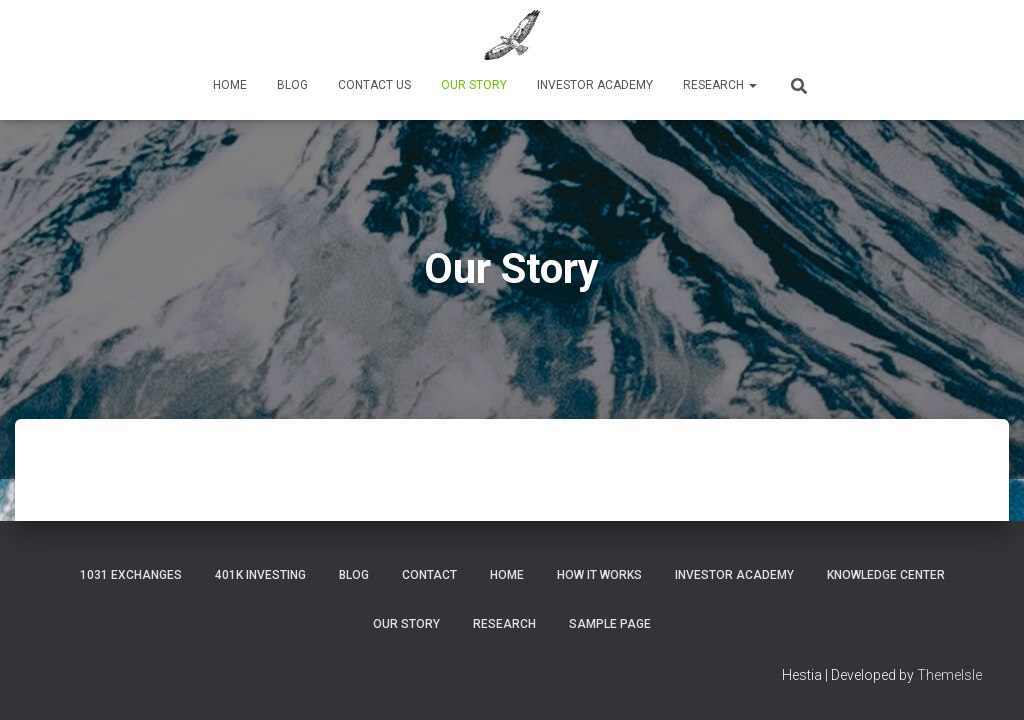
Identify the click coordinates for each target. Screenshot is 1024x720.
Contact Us (374, 85)
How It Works (599, 575)
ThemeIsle (949, 675)
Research (720, 85)
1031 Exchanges (131, 575)
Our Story (474, 85)
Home (230, 85)
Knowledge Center (886, 575)
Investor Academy (595, 85)
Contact (429, 575)
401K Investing (260, 575)
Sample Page (610, 624)
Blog (292, 85)
